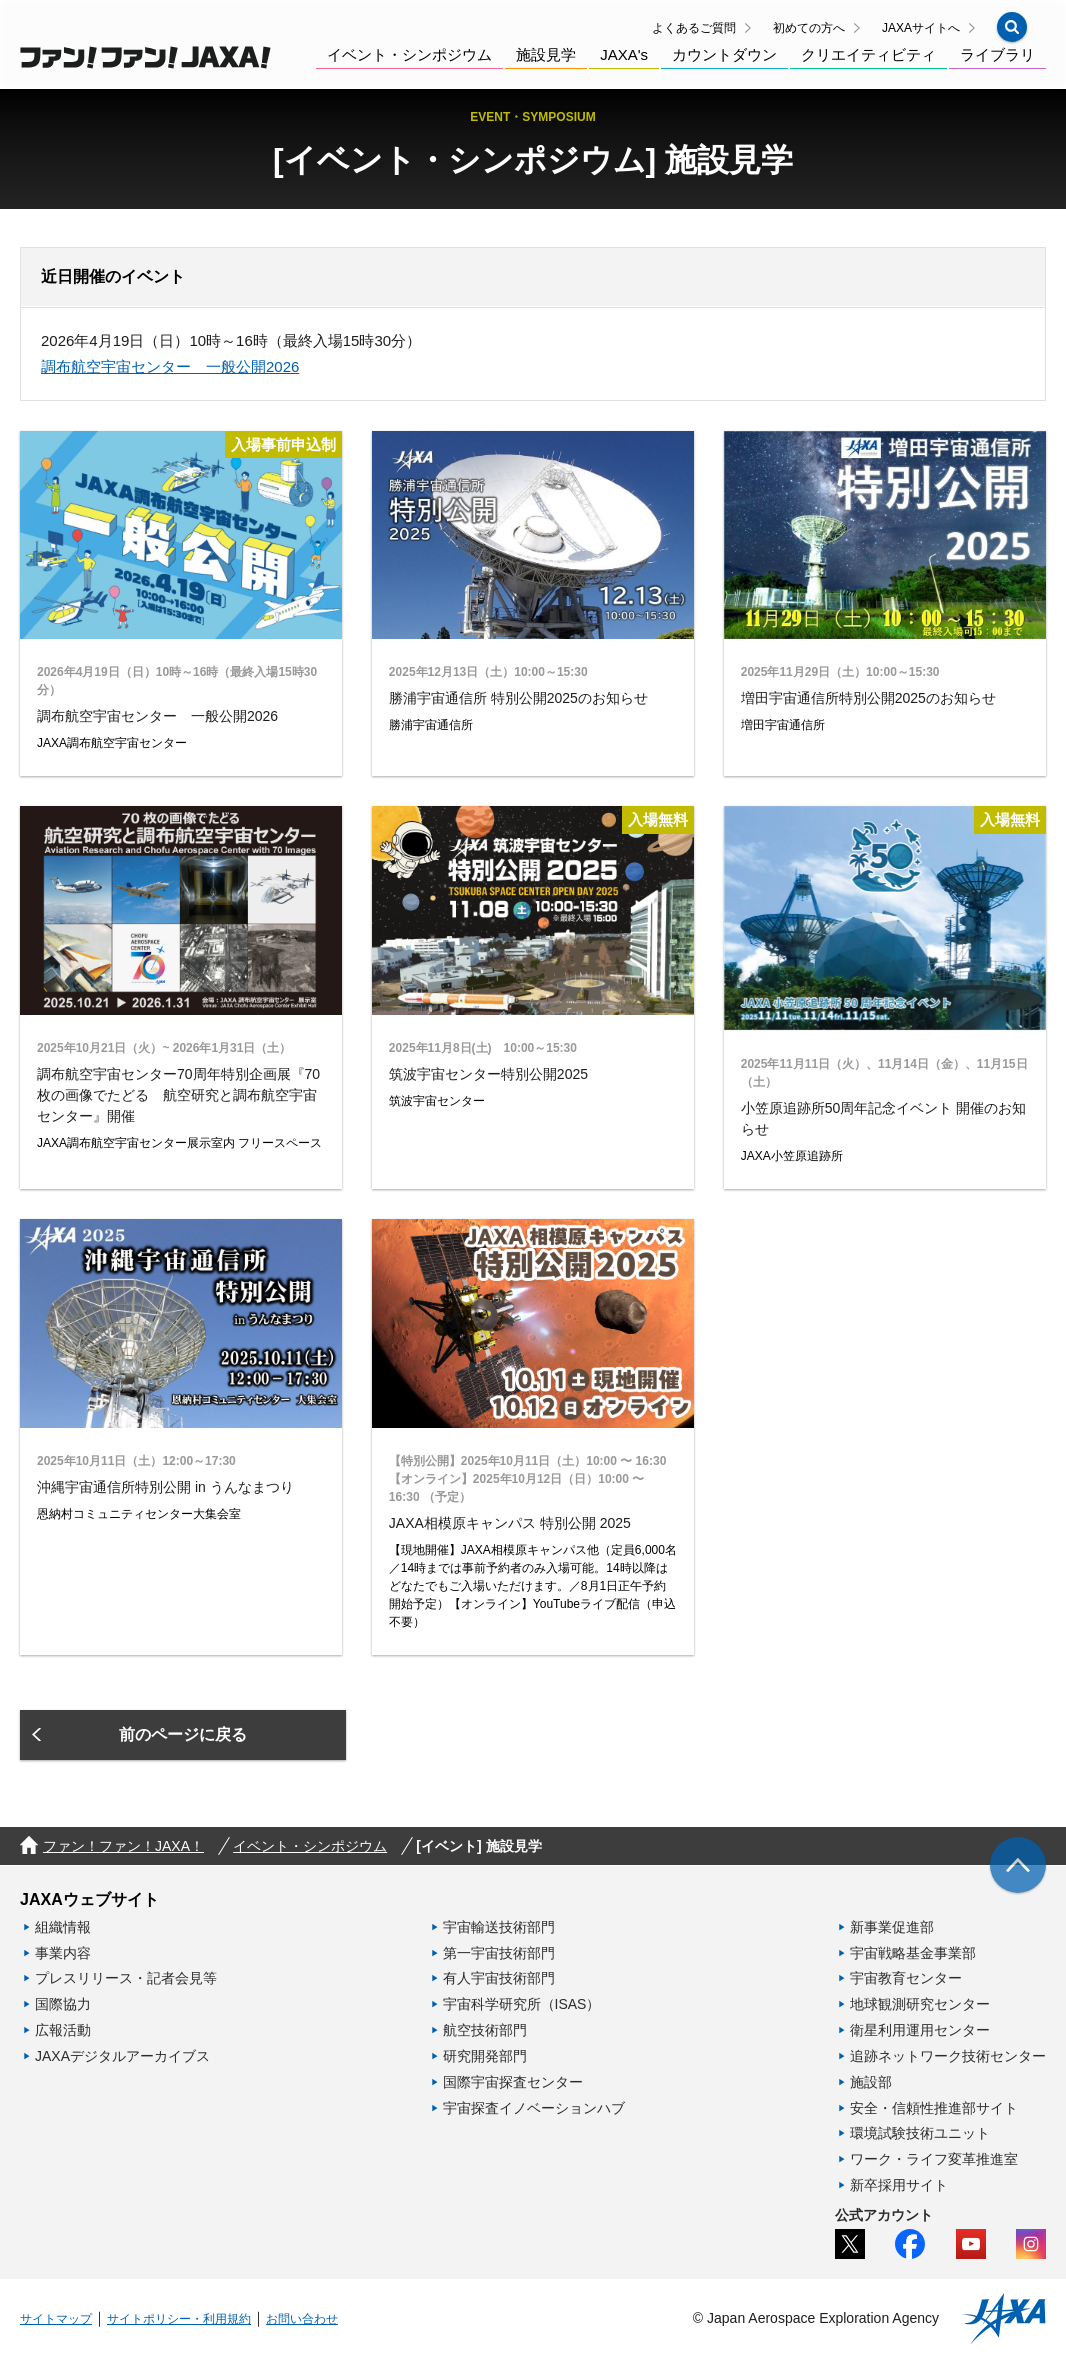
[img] (1018, 1865)
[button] (1012, 27)
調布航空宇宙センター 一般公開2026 (170, 366)
